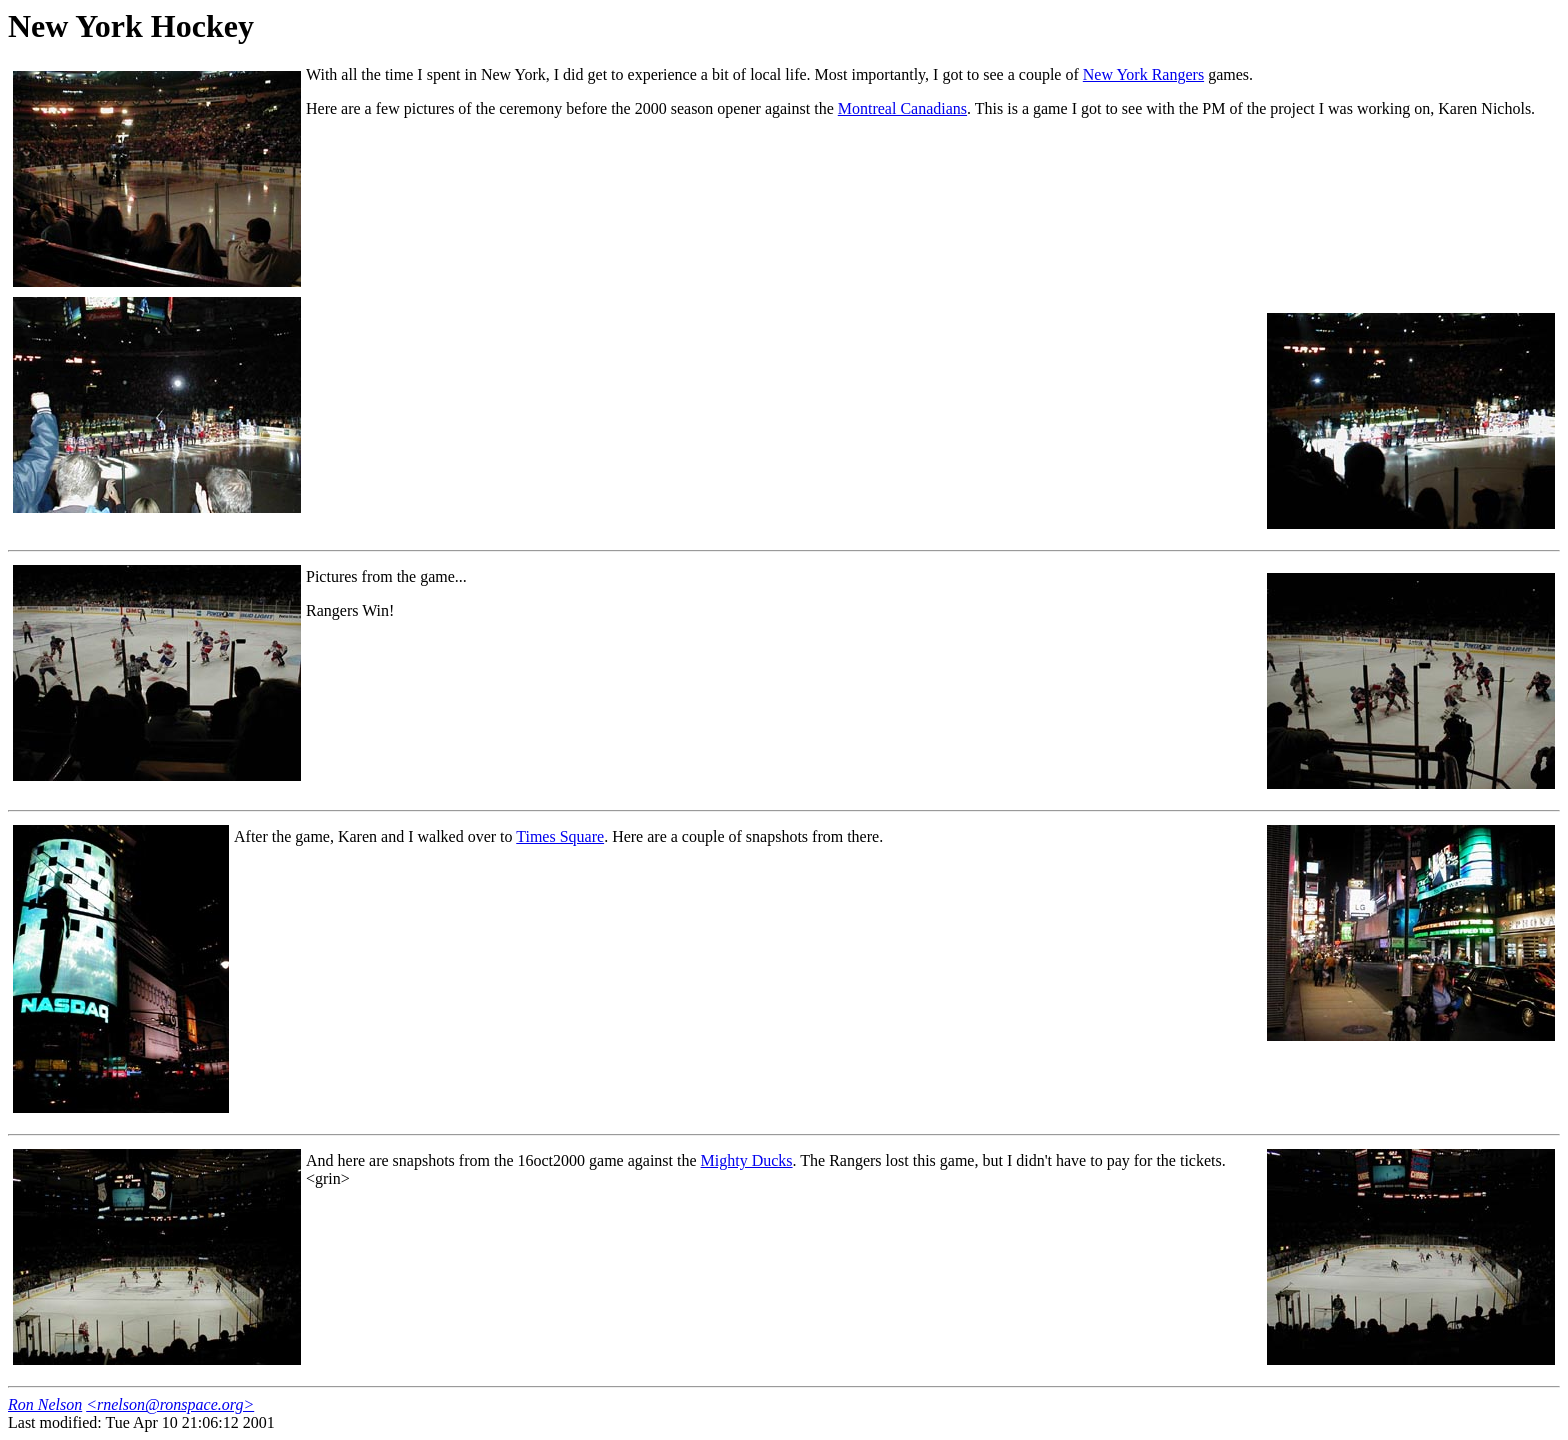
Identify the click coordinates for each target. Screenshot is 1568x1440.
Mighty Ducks (747, 1160)
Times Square (560, 836)
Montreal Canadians (902, 108)
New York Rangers (1143, 74)
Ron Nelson (45, 1404)
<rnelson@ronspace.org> (170, 1404)
